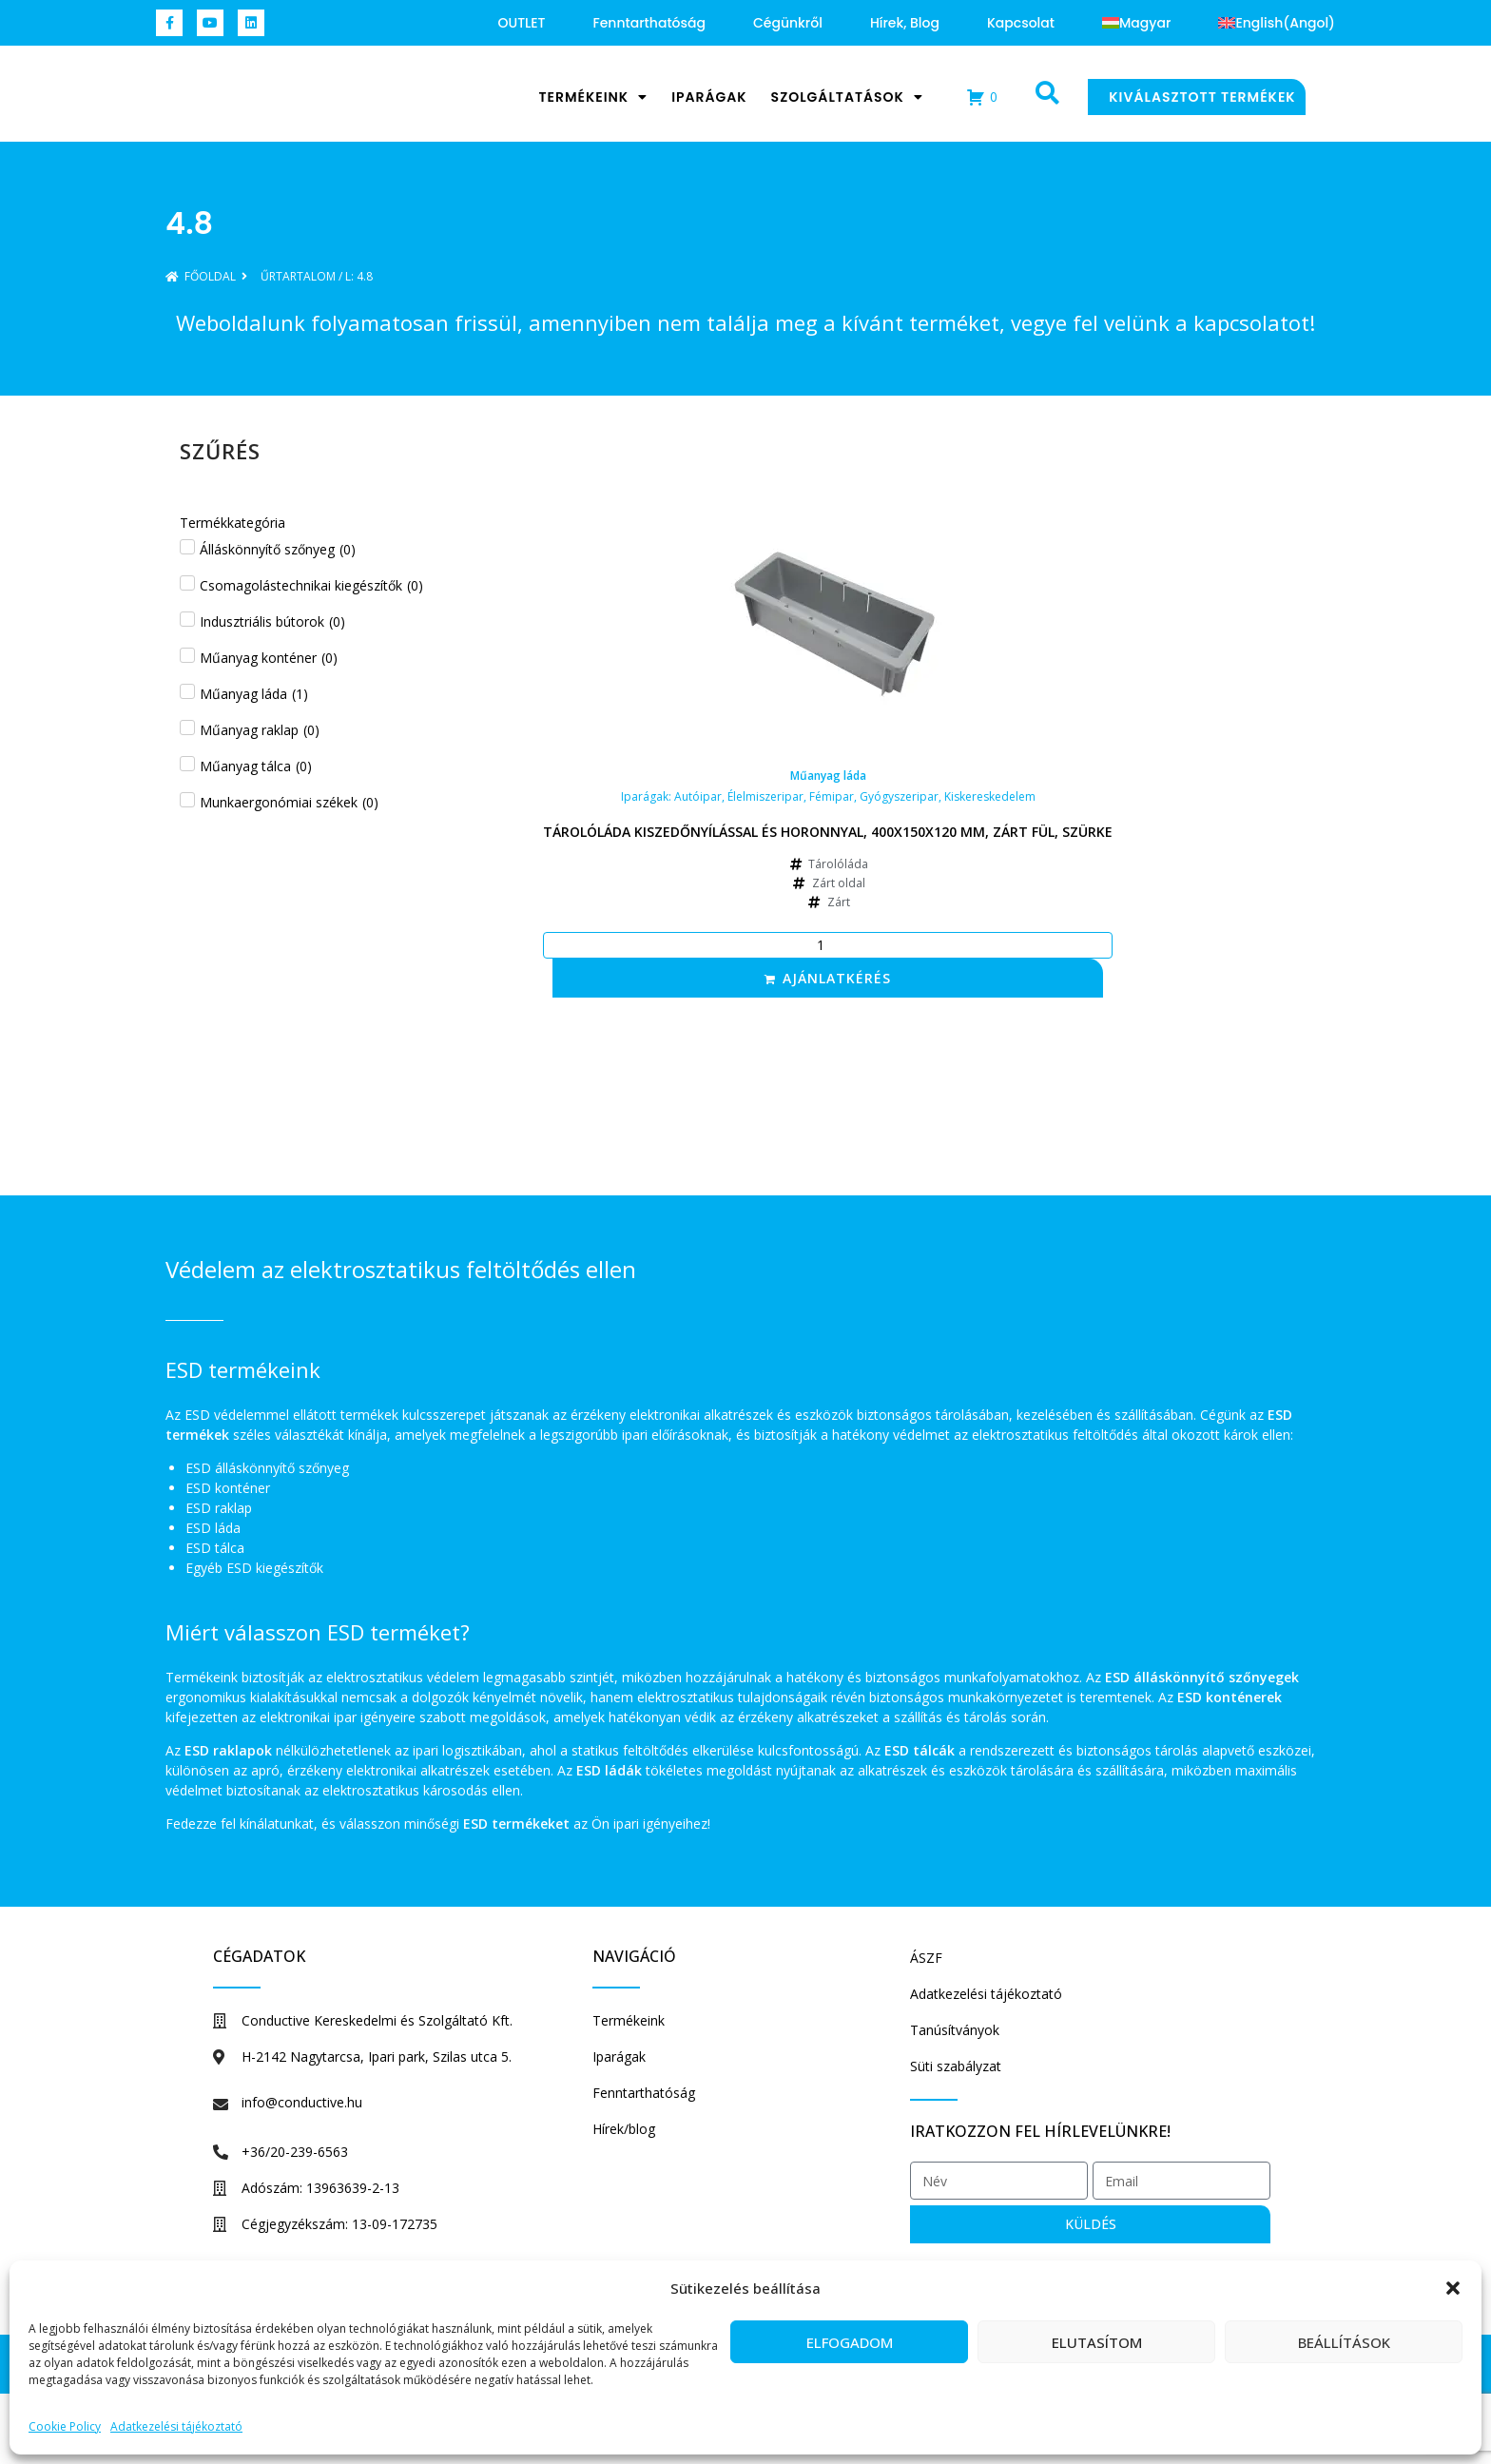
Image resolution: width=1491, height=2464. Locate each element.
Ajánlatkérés (837, 978)
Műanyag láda (828, 775)
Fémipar (831, 796)
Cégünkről (788, 22)
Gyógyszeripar (899, 796)
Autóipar (698, 796)
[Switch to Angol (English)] (1276, 23)
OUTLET (522, 22)
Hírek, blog (904, 22)
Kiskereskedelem (990, 796)
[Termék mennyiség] (828, 945)
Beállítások (1344, 2342)
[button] (1452, 2278)
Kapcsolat (1021, 22)
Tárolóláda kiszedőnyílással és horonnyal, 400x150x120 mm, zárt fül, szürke (828, 832)
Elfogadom (849, 2342)
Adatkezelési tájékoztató (176, 2426)
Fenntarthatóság (649, 22)
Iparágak (708, 97)
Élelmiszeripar (765, 796)
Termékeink (593, 97)
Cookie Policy (65, 2426)
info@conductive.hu (302, 2102)
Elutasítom (1097, 2342)
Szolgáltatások (847, 97)
